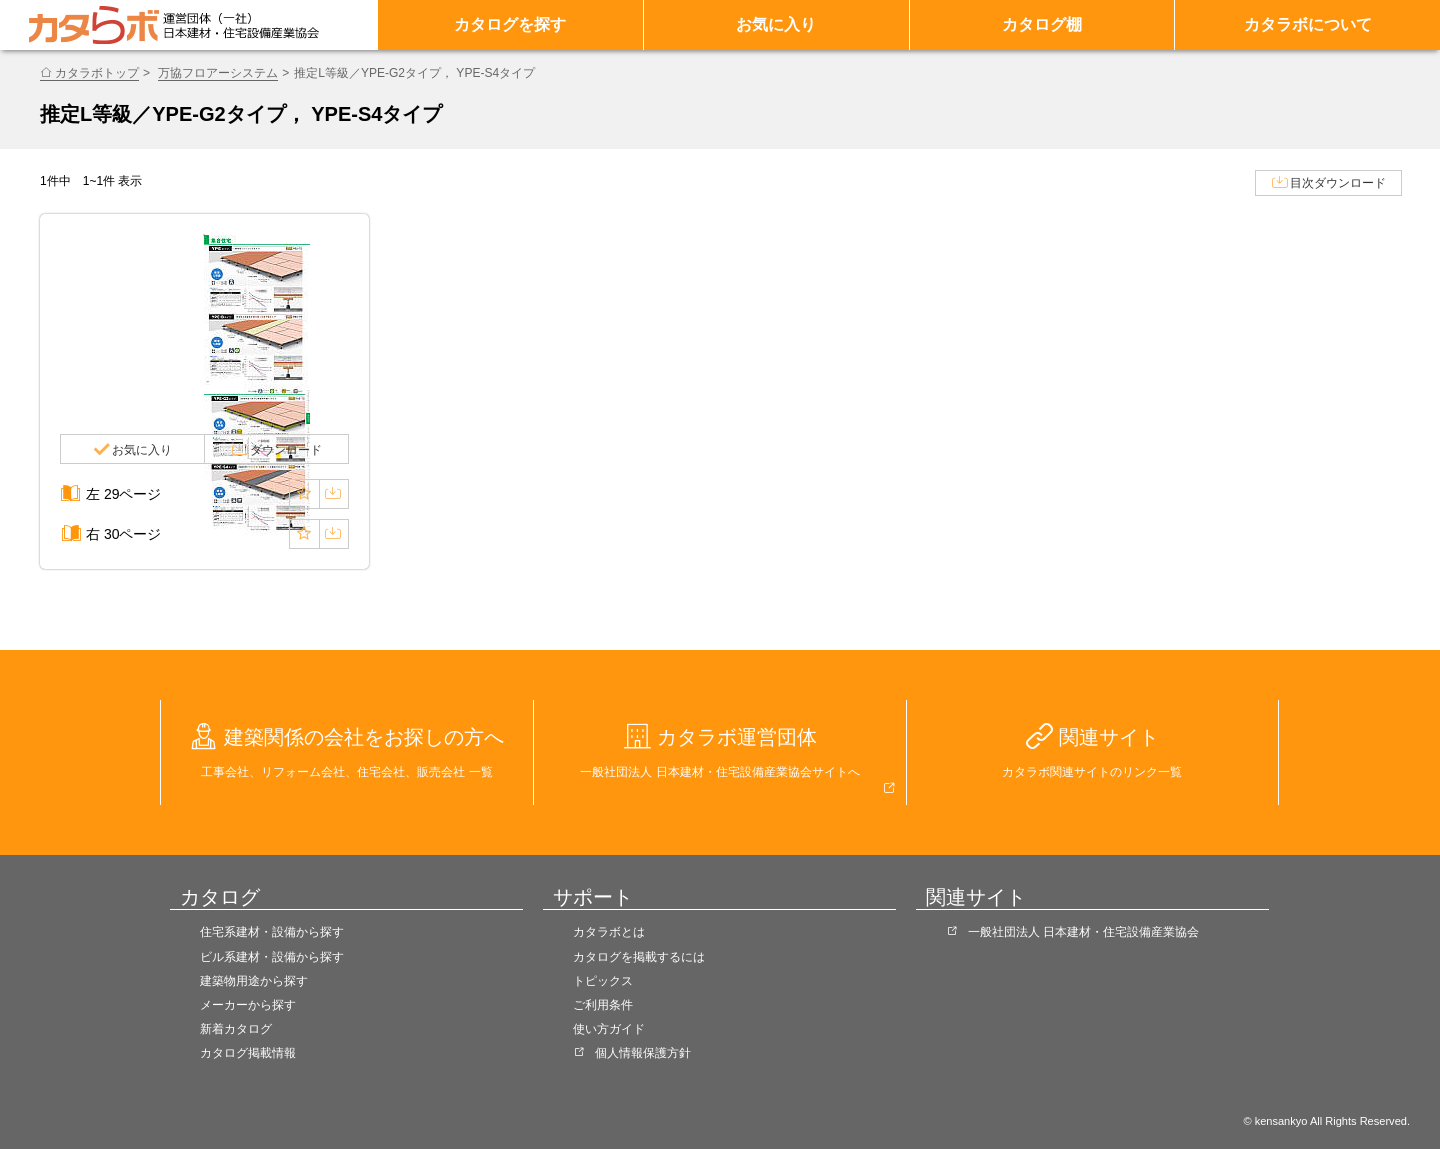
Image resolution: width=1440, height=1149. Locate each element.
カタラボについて (1308, 24)
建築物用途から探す (254, 981)
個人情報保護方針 (643, 1053)
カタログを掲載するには (639, 957)
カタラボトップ (97, 73)
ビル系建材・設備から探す (272, 957)
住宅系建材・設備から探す (272, 932)
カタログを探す (510, 24)
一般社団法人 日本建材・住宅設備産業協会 (1083, 932)
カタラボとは (609, 932)
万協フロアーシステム (218, 73)
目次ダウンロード (1338, 183)
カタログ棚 (1042, 24)
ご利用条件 (603, 1005)
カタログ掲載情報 (248, 1053)
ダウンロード (286, 450)
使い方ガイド (609, 1029)
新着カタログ (236, 1029)
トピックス (603, 981)
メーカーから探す (248, 1005)
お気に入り (776, 24)
